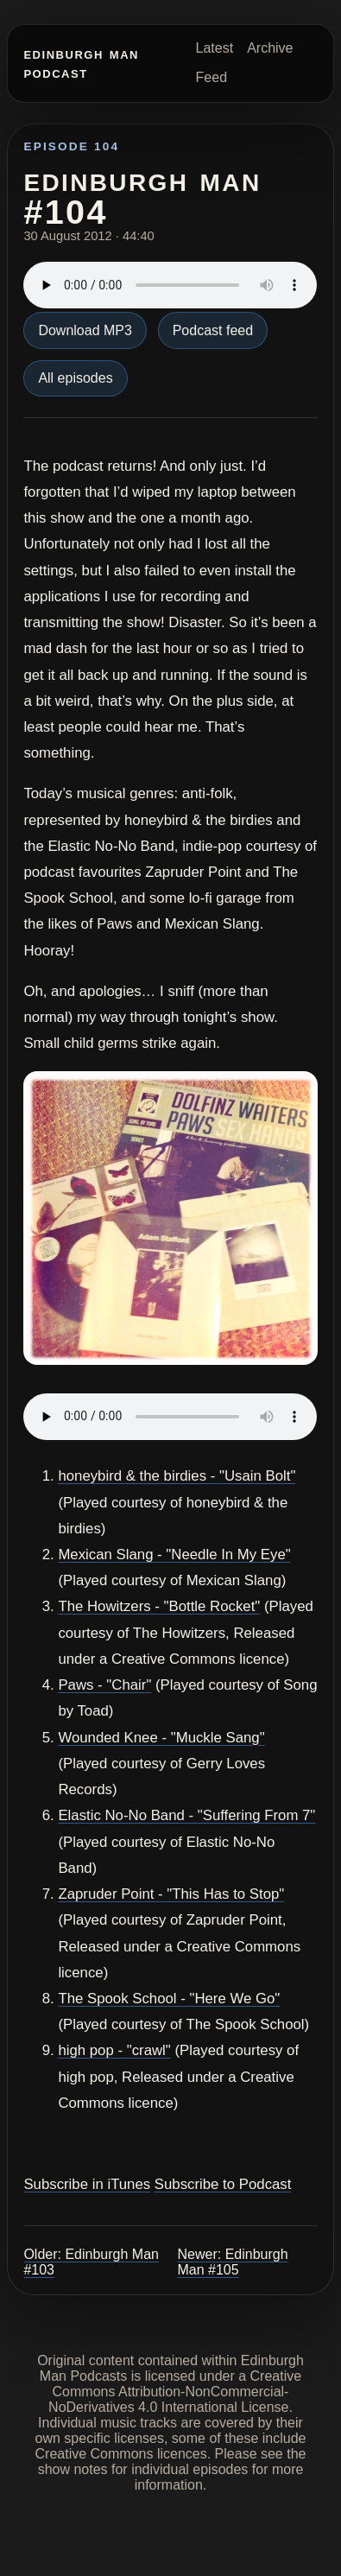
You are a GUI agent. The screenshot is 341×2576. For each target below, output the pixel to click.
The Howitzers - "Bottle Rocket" (159, 1606)
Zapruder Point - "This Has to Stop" (171, 1894)
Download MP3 (85, 330)
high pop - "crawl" (114, 2050)
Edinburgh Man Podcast (81, 62)
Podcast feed (213, 330)
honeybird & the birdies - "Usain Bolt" (176, 1476)
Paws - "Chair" (104, 1685)
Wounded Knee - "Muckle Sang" (161, 1737)
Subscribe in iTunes (86, 2184)
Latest (215, 48)
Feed (211, 77)
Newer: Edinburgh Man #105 (233, 2262)
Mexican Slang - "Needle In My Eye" (174, 1554)
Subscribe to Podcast (223, 2184)
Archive (270, 48)
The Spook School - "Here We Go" (169, 1998)
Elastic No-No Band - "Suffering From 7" (186, 1815)
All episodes (75, 378)
